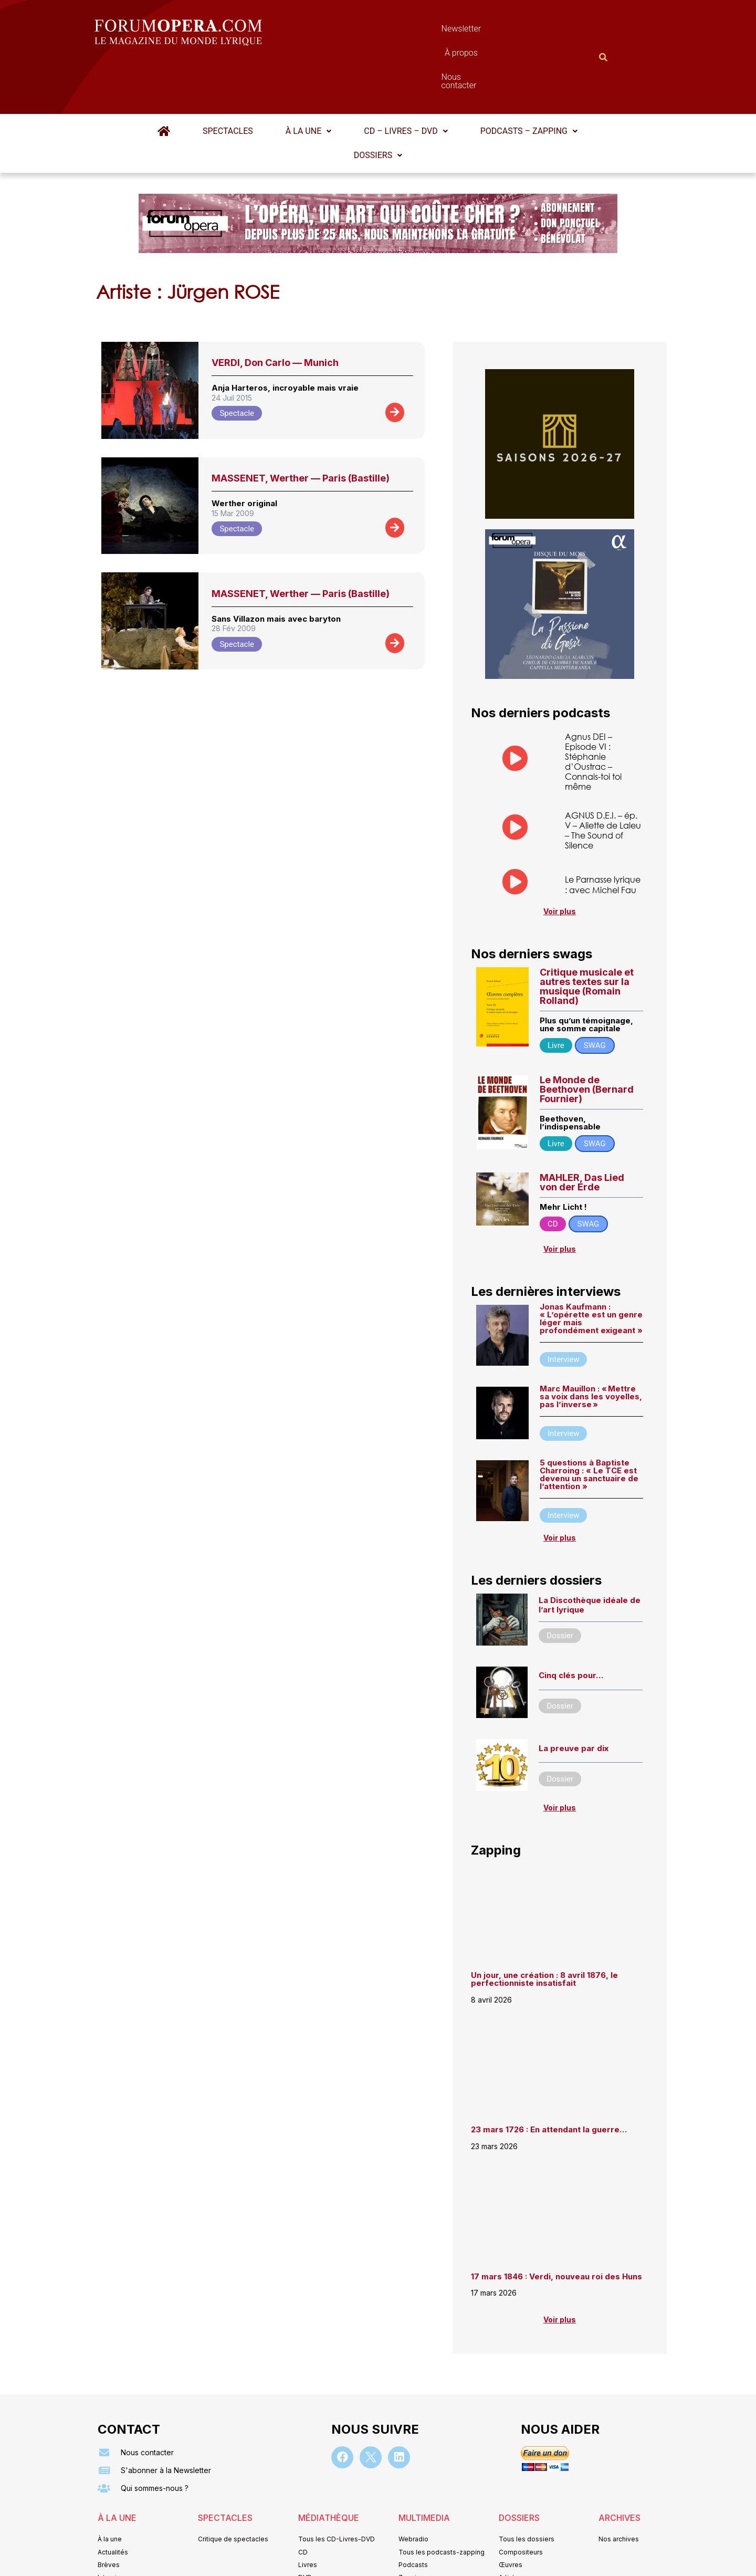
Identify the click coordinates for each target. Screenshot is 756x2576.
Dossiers (378, 104)
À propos (425, 31)
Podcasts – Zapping (529, 80)
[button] (308, 80)
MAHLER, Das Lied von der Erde (582, 1131)
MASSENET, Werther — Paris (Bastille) (301, 426)
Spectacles (228, 80)
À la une (308, 80)
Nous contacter (496, 31)
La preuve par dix (573, 1697)
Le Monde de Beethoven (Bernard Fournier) (587, 1038)
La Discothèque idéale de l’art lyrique (589, 1553)
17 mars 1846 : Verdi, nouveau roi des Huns (556, 2225)
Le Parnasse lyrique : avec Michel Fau (602, 832)
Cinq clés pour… (571, 1624)
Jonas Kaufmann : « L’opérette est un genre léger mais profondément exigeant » (591, 1267)
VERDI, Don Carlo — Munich (275, 311)
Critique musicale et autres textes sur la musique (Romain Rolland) (587, 935)
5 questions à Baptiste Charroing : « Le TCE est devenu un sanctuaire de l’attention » (589, 1423)
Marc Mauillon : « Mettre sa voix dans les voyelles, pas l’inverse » (591, 1345)
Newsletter (362, 31)
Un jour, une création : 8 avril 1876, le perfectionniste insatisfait (544, 1928)
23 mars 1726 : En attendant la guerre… (549, 2078)
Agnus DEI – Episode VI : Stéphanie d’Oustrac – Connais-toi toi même (593, 710)
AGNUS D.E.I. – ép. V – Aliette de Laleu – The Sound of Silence (603, 779)
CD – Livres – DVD (405, 80)
